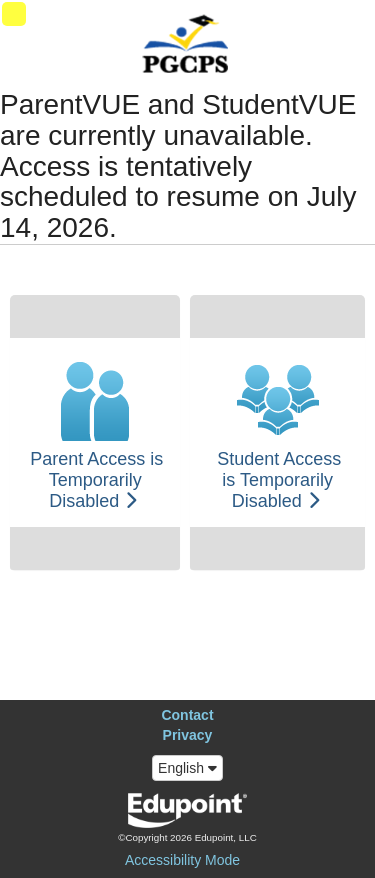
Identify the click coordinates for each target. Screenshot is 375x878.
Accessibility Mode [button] (182, 860)
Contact (187, 715)
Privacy (188, 735)
